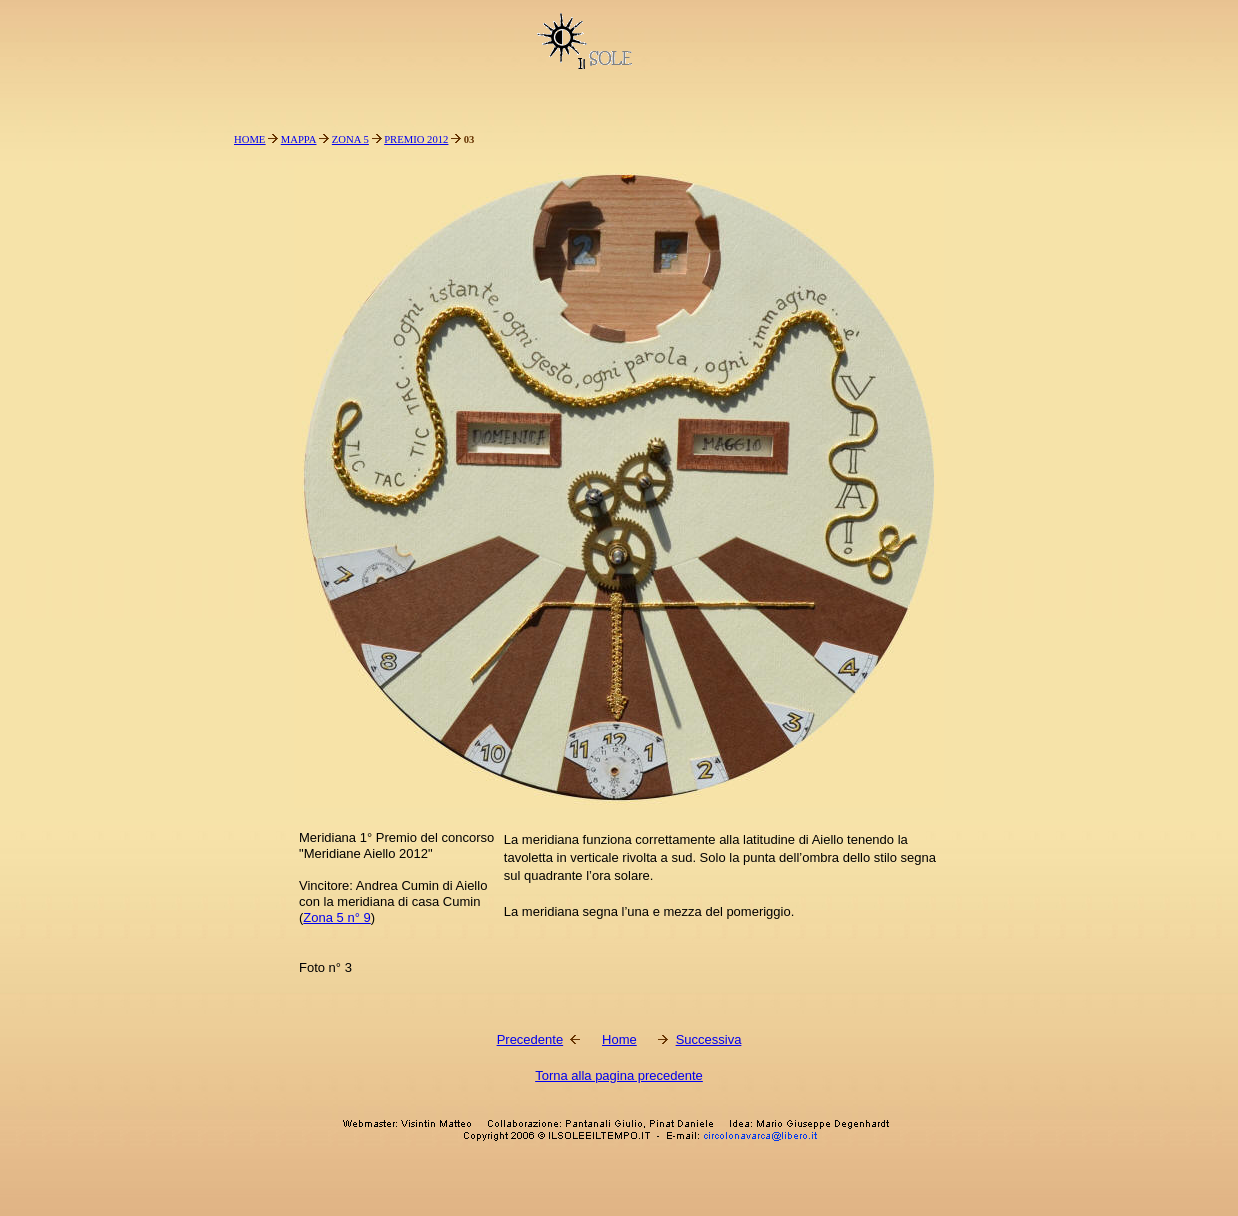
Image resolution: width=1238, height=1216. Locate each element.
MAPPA (299, 139)
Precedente (530, 1039)
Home (619, 1039)
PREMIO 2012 (416, 139)
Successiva (709, 1039)
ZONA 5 (350, 139)
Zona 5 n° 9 (336, 917)
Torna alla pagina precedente (619, 1075)
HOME (249, 139)
